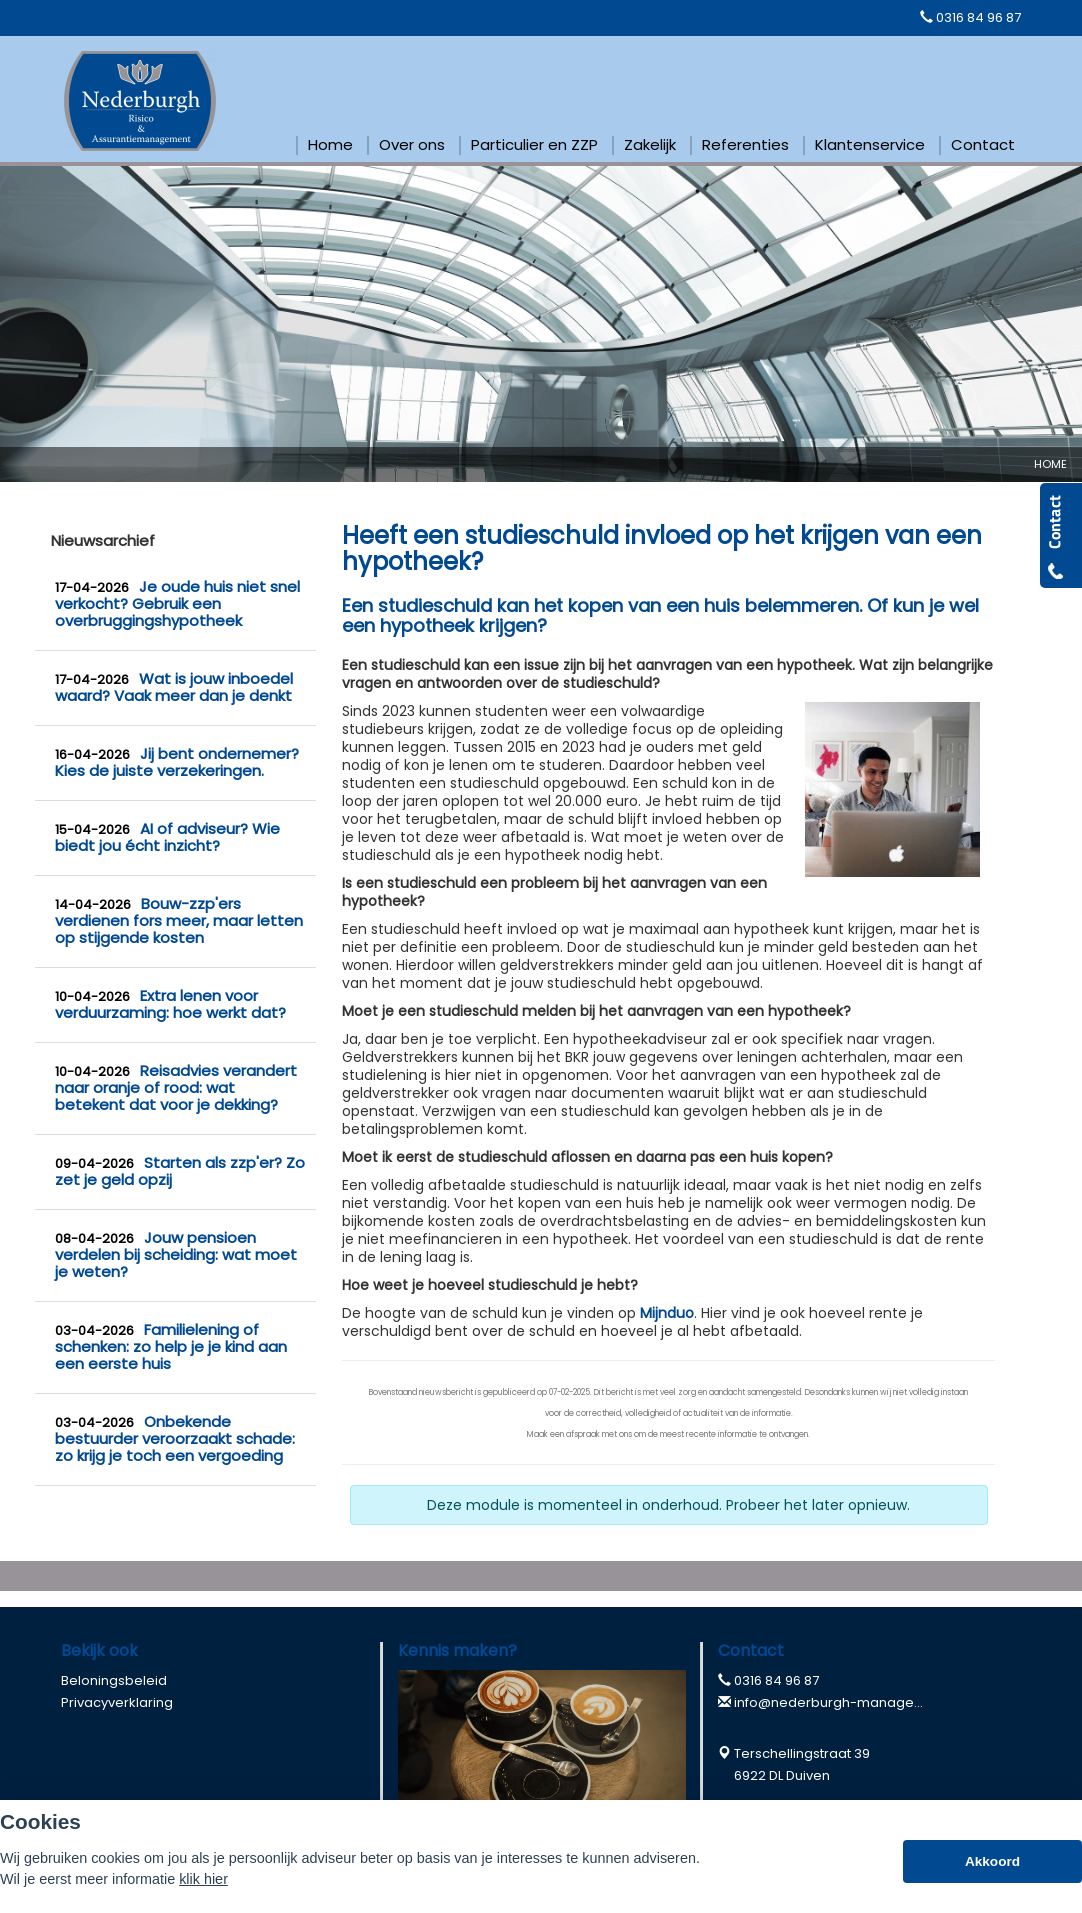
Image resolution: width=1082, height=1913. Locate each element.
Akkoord (992, 1861)
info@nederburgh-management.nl (848, 1702)
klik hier (203, 1879)
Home (1050, 464)
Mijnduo (667, 1313)
